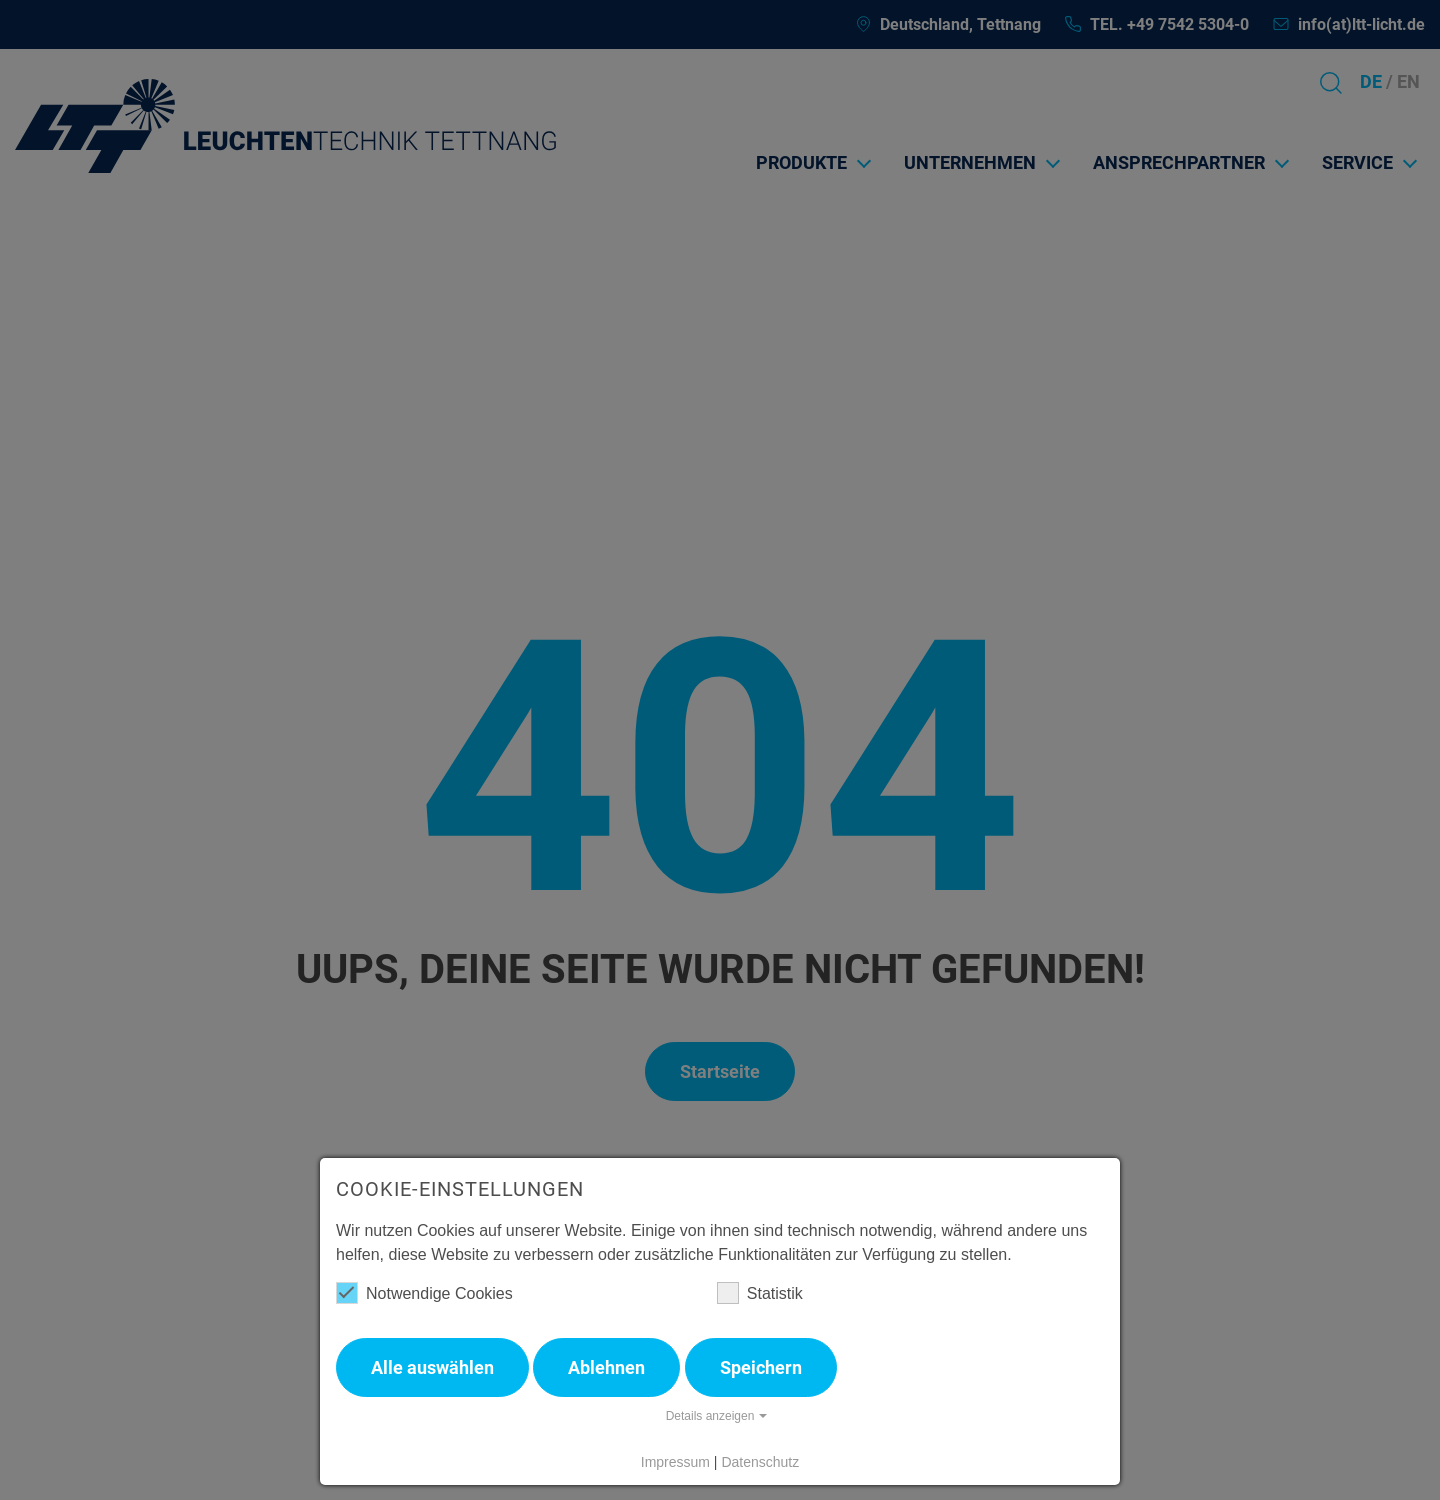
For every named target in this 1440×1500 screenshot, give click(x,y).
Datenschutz (760, 1462)
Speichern (761, 1367)
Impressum (675, 1462)
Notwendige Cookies (424, 1293)
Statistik (760, 1293)
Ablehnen (606, 1367)
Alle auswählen (432, 1367)
